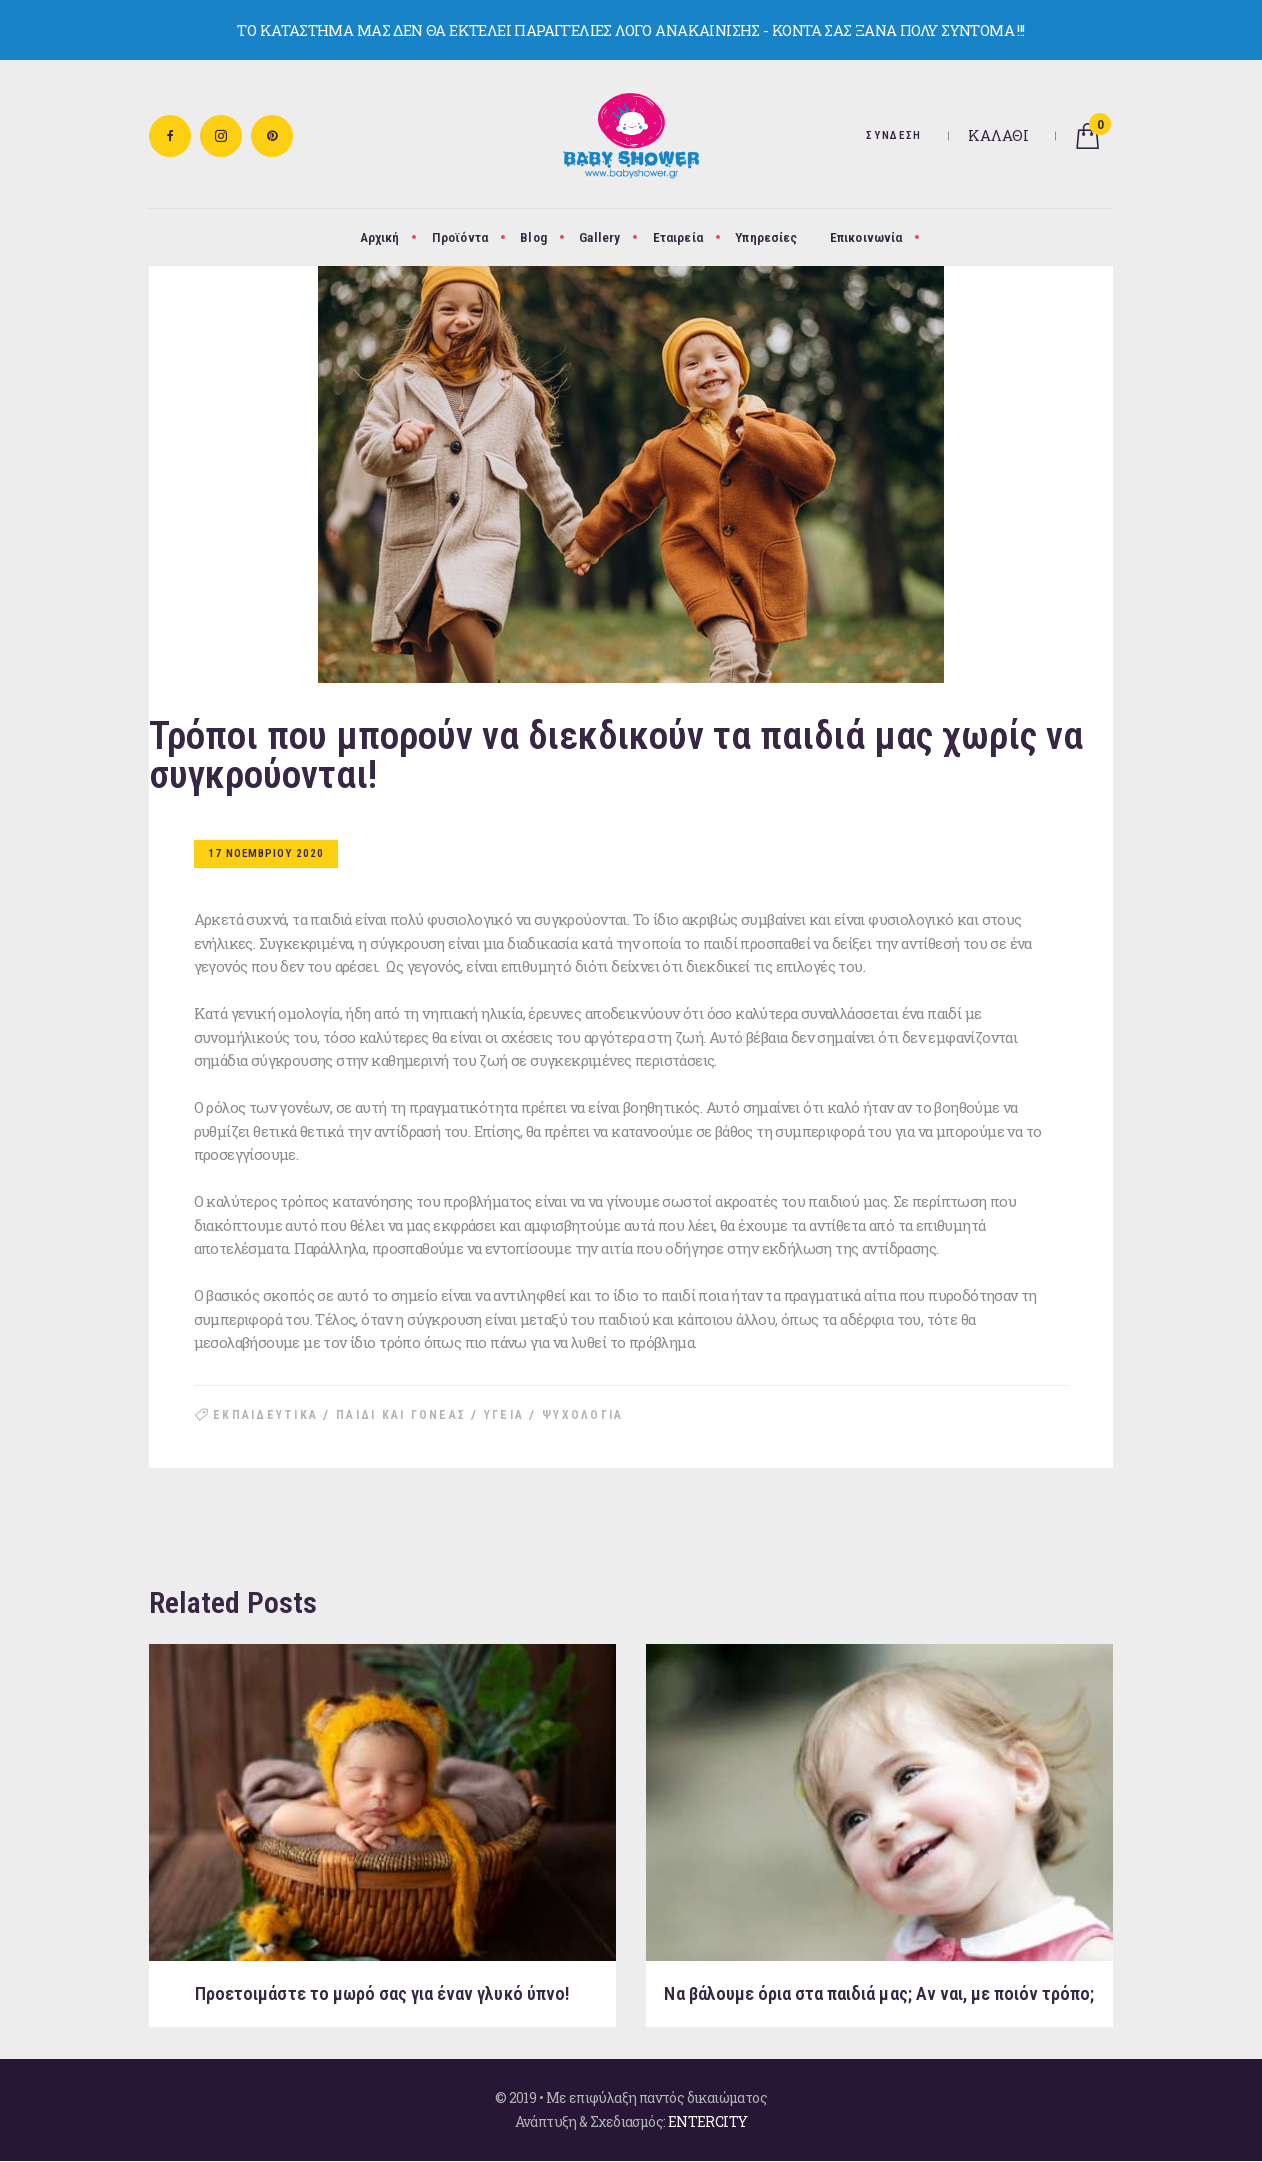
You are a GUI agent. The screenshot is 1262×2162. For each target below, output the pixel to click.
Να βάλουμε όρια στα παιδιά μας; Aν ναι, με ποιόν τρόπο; (879, 1993)
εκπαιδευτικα (265, 1415)
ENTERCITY (708, 2121)
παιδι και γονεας (401, 1415)
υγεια (504, 1415)
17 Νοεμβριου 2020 (266, 853)
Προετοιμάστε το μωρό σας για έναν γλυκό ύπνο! (382, 1993)
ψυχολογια (582, 1415)
